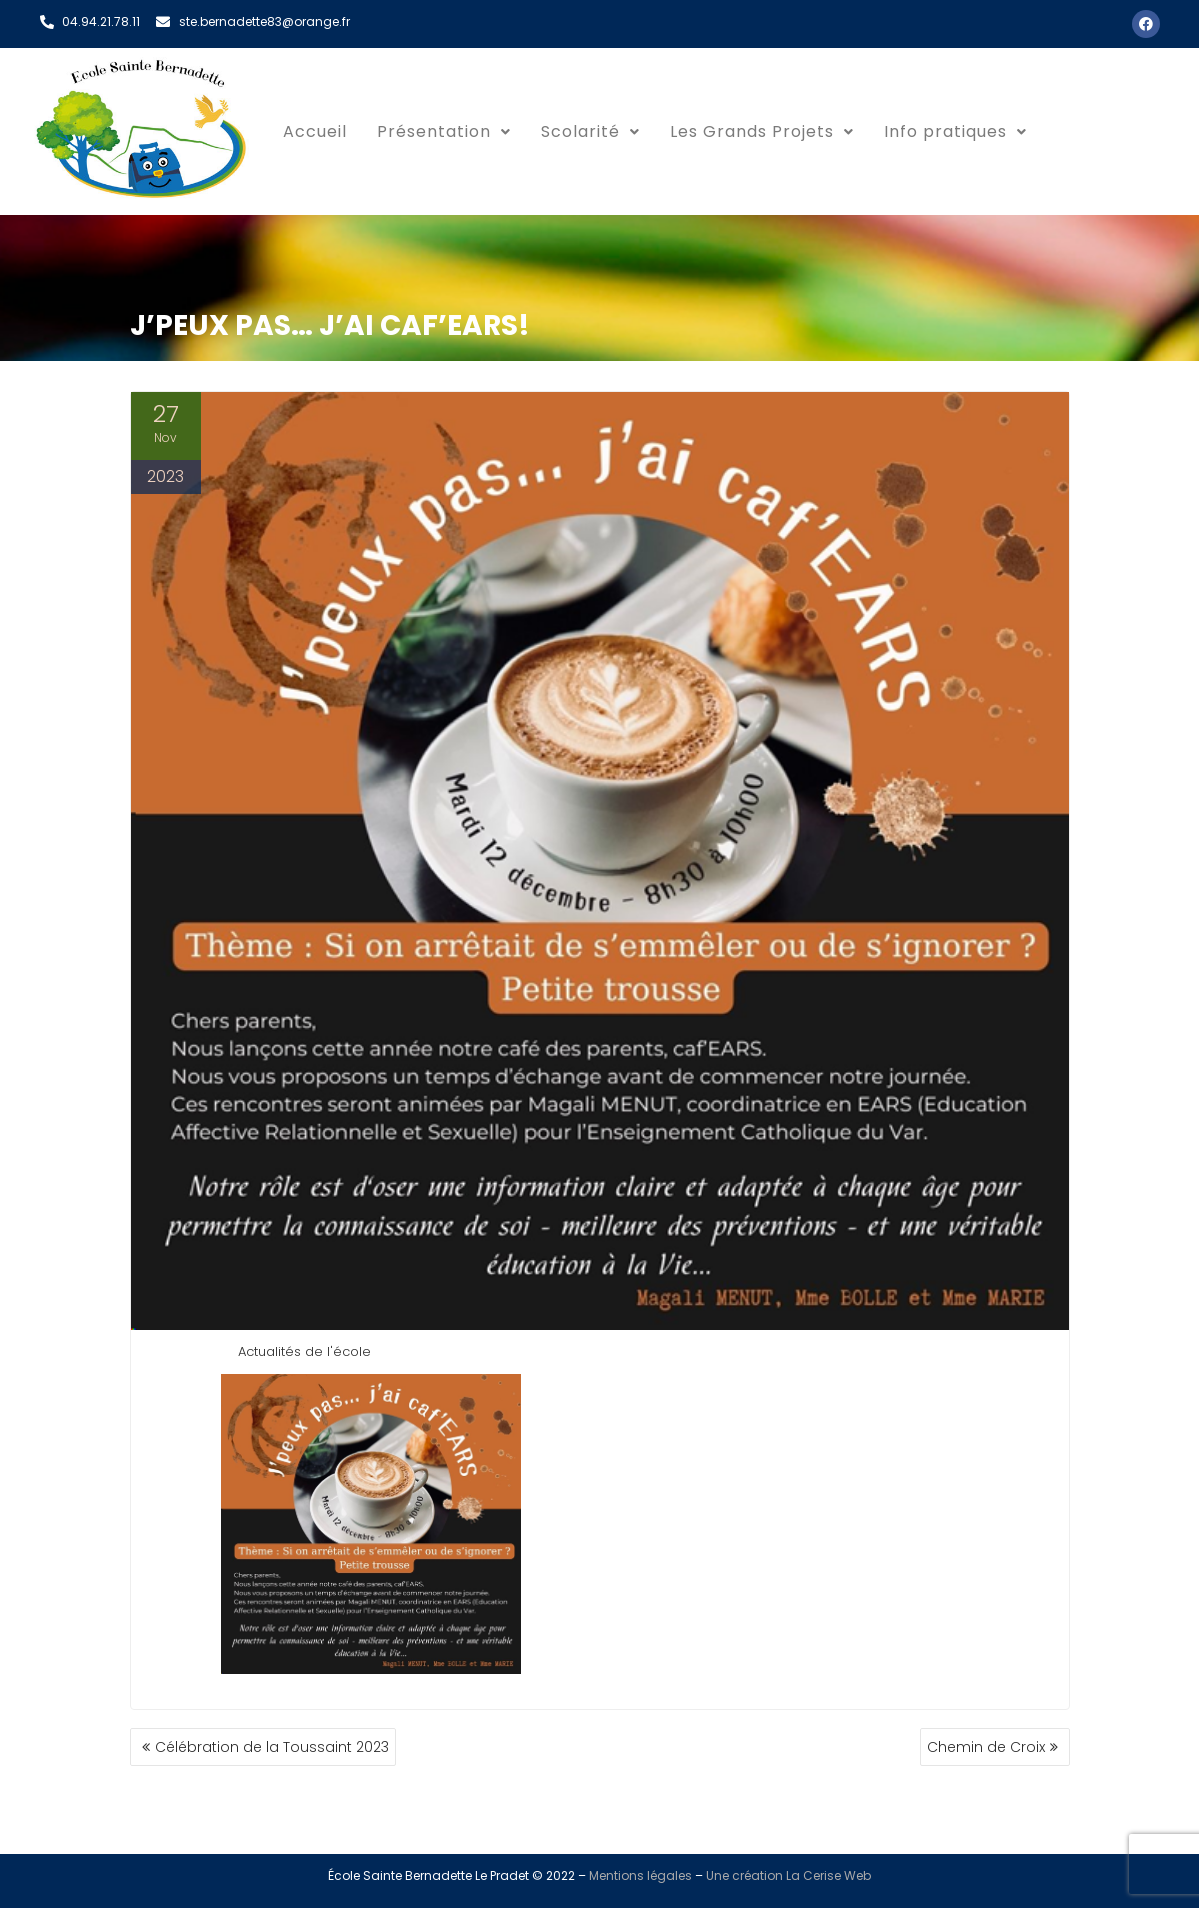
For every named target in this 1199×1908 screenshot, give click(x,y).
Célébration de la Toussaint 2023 (272, 1747)
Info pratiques (955, 131)
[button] (444, 132)
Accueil (315, 131)
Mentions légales (640, 1875)
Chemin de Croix (986, 1747)
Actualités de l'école (304, 1351)
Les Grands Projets (762, 131)
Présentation (444, 131)
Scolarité (590, 131)
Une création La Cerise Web (788, 1875)
